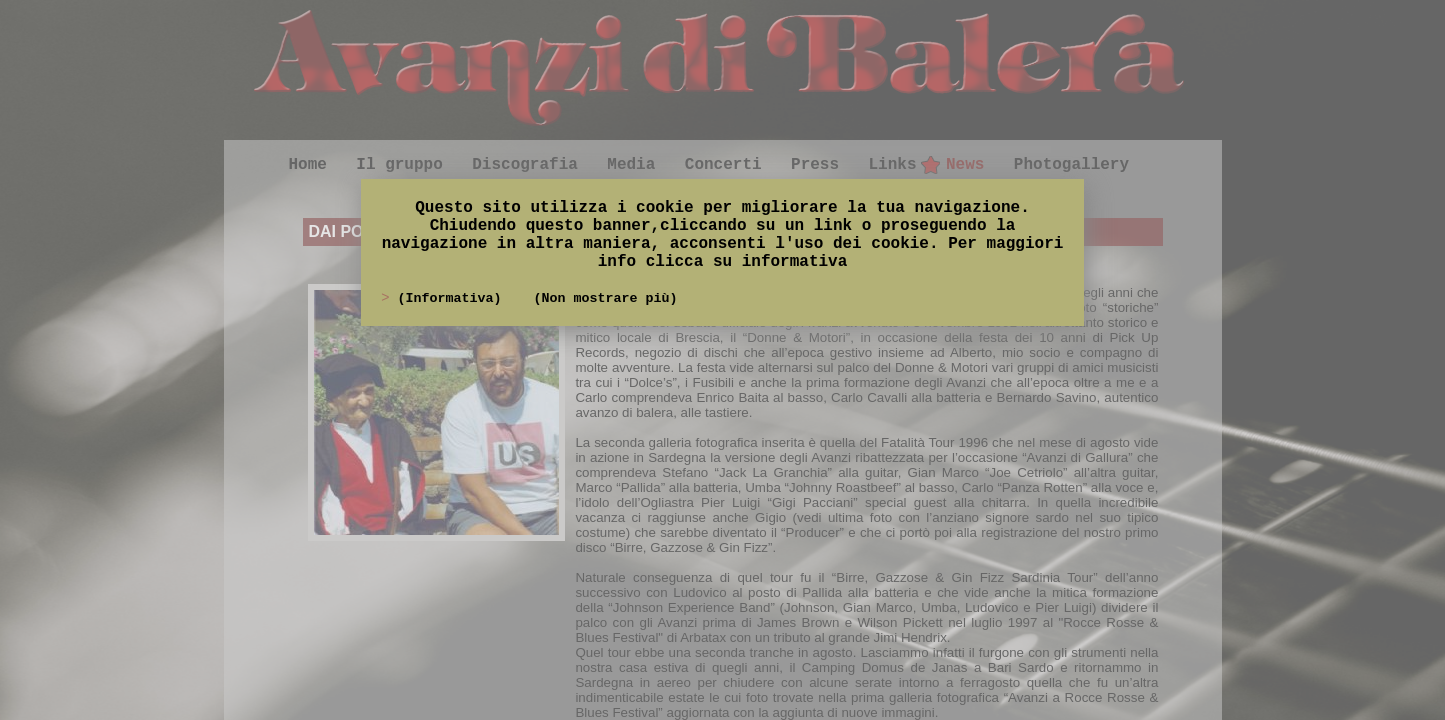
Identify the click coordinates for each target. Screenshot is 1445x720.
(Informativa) (453, 298)
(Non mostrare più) (605, 298)
